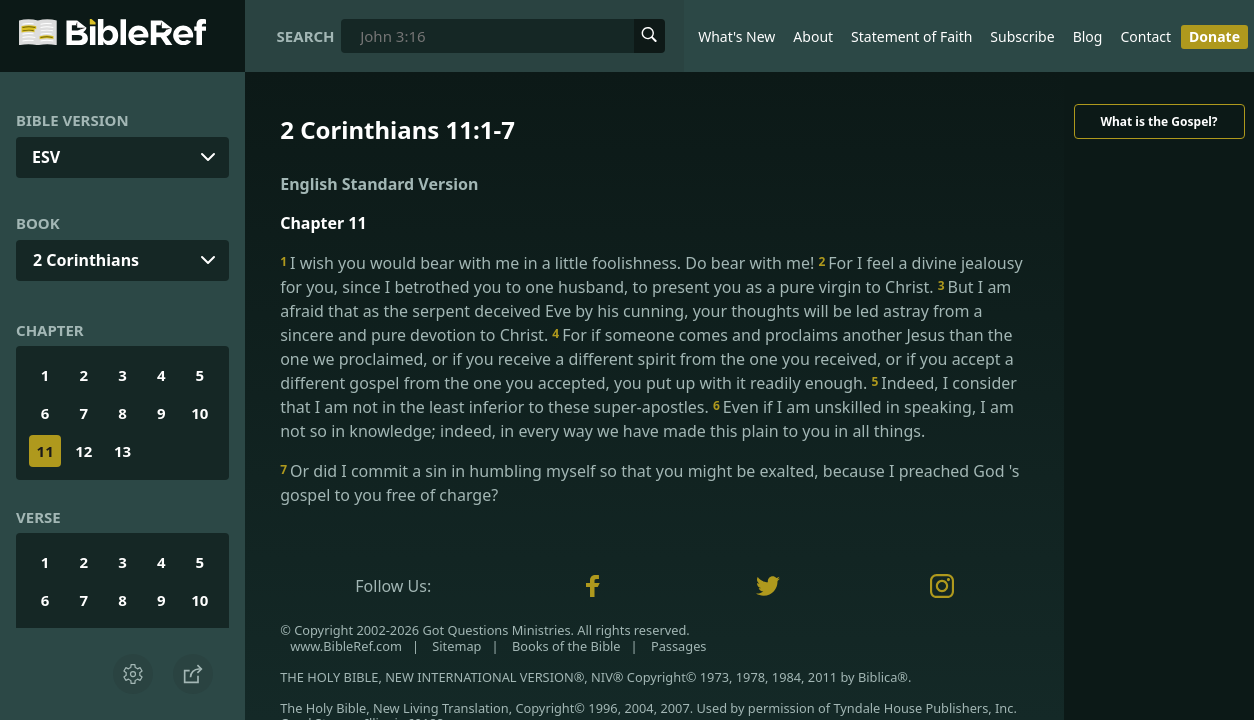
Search (306, 36)
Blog (1088, 36)
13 (122, 451)
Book (38, 223)
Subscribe (1022, 36)
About (813, 36)
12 (83, 451)
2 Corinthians (86, 260)
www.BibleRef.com (346, 646)
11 (45, 451)
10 (199, 413)
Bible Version (72, 120)
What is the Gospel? (1158, 121)
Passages (679, 646)
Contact (1145, 36)
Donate (1214, 36)
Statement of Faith (911, 36)
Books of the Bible (566, 646)
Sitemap (456, 646)
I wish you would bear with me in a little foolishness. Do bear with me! (549, 263)
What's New (736, 36)
